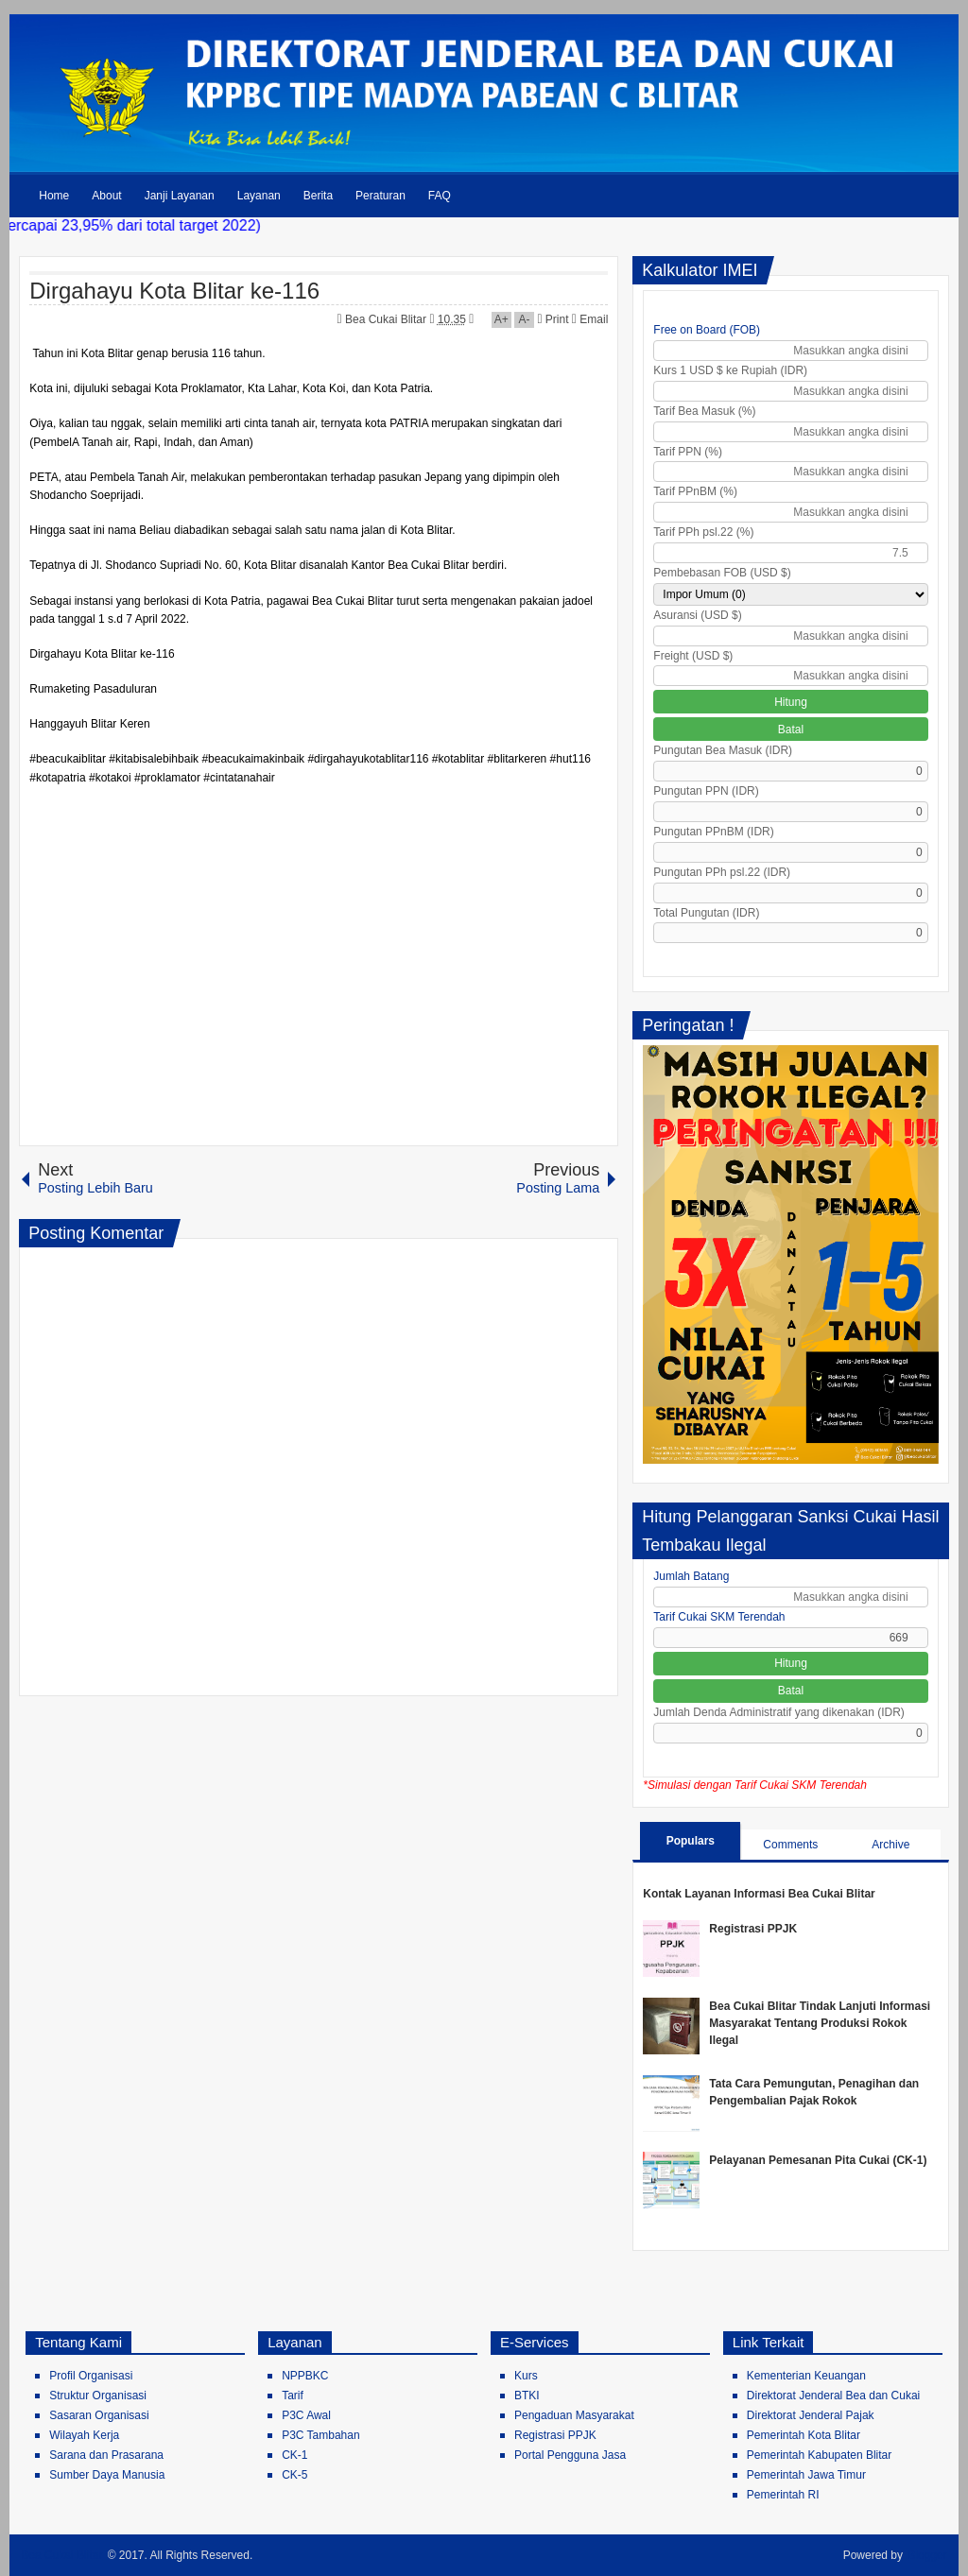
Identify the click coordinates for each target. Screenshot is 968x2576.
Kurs (526, 2375)
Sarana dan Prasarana (106, 2455)
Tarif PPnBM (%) (695, 491)
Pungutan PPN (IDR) (705, 791)
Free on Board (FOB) (706, 329)
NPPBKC (305, 2375)
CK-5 (294, 2475)
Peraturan (380, 195)
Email (590, 319)
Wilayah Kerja (84, 2435)
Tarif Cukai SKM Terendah (719, 1616)
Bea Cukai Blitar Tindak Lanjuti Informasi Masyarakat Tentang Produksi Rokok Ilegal (819, 2023)
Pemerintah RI (783, 2494)
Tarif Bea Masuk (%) (704, 411)
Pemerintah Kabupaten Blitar (819, 2455)
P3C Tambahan (321, 2435)
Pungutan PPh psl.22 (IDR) (721, 872)
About (106, 195)
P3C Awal (306, 2415)
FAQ (439, 195)
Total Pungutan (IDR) (706, 912)
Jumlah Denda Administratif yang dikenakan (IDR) (778, 1712)
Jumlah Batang (691, 1576)
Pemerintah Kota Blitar (803, 2435)
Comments (790, 1844)
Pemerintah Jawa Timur (806, 2475)
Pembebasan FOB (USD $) (721, 572)
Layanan (259, 195)
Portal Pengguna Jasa (570, 2455)
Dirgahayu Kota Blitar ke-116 (174, 290)
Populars (690, 1840)
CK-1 (294, 2455)
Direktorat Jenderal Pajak (810, 2415)
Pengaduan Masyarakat (574, 2415)
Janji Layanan (180, 195)
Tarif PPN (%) (687, 451)
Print (552, 319)
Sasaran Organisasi (98, 2415)
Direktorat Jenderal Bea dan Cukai (833, 2395)
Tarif (292, 2395)
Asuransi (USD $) (697, 615)
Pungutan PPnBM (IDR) (713, 831)
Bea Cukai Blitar (387, 319)
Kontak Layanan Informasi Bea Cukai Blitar (758, 1893)
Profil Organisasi (90, 2375)
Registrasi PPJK (753, 1928)
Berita (318, 195)
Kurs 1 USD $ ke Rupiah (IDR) (730, 370)
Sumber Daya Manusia (106, 2475)
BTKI (527, 2395)
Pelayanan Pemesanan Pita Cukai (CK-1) (817, 2160)
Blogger (927, 2555)
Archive (890, 1844)
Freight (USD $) (693, 655)
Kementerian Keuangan (806, 2375)
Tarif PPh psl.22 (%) (703, 532)
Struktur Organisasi (98, 2395)
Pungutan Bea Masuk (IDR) (722, 750)
